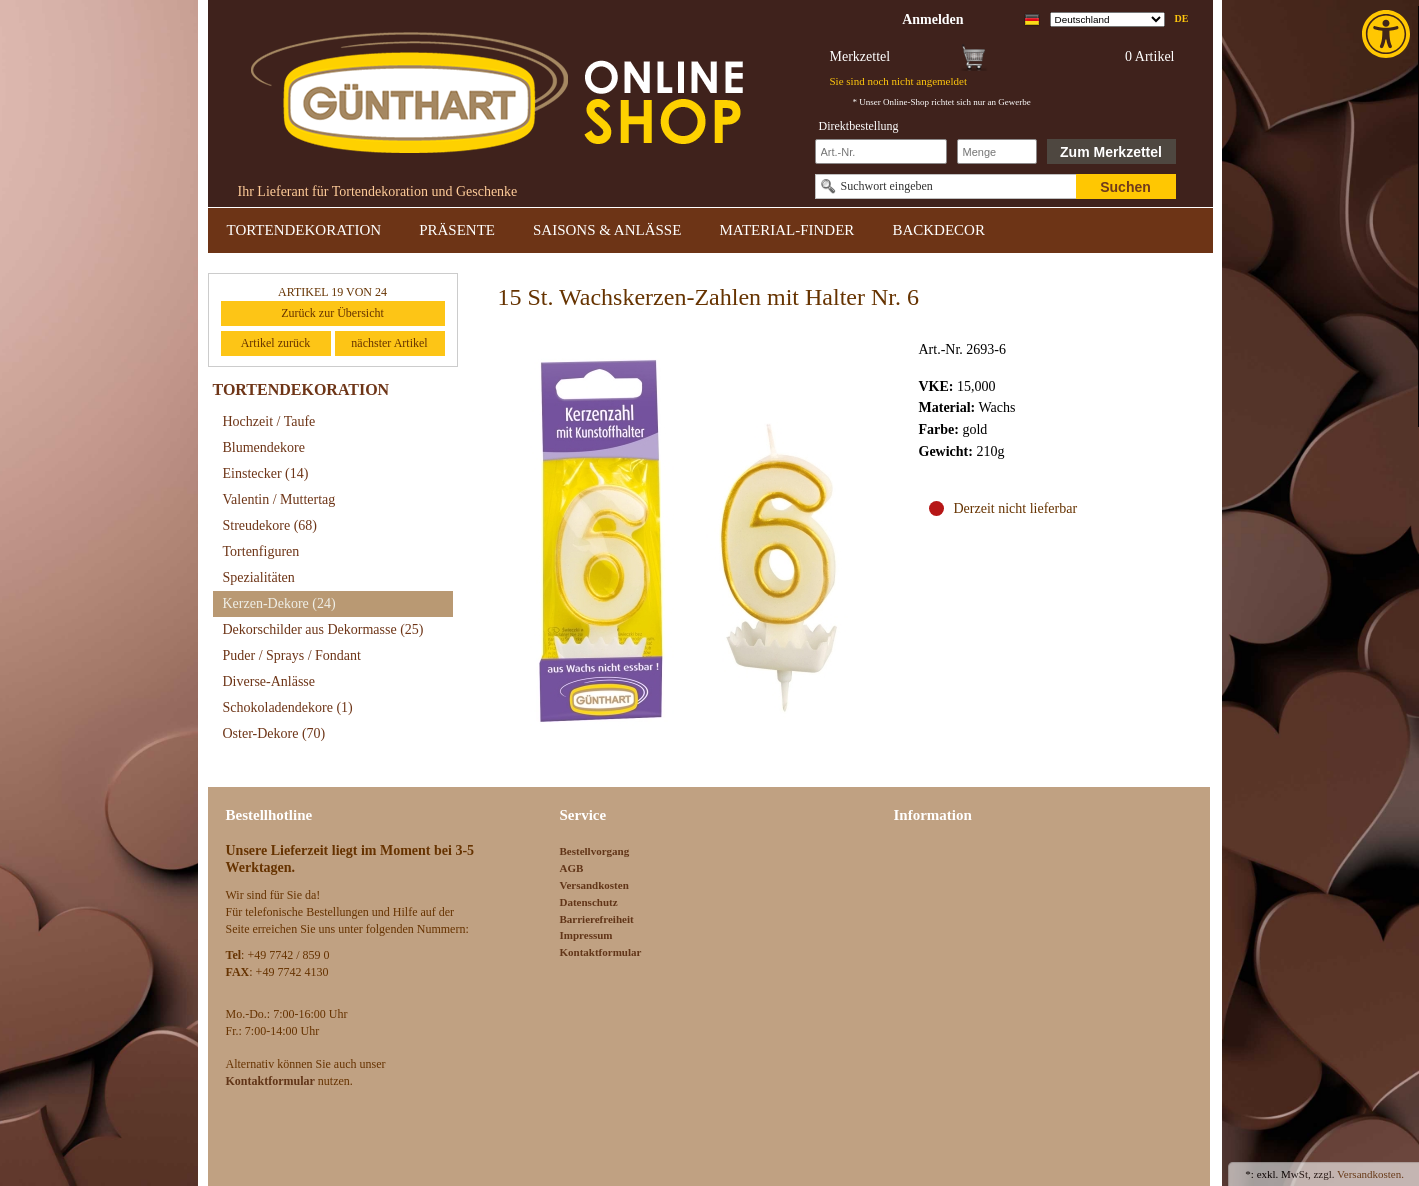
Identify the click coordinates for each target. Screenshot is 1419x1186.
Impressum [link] (586, 935)
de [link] (1182, 18)
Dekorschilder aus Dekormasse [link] (323, 629)
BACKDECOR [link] (938, 230)
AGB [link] (572, 868)
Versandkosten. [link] (1370, 1174)
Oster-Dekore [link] (274, 733)
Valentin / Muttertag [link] (279, 499)
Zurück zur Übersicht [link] (332, 313)
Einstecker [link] (266, 473)
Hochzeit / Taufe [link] (269, 421)
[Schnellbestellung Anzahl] (997, 151)
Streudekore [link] (270, 525)
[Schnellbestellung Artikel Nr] (881, 151)
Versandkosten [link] (594, 885)
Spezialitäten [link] (259, 577)
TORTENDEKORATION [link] (304, 230)
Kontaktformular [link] (601, 952)
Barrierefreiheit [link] (597, 919)
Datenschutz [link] (589, 902)
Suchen (1125, 187)
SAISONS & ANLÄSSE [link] (607, 230)
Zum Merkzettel (1111, 152)
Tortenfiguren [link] (261, 551)
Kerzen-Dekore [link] (279, 603)
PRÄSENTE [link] (457, 230)
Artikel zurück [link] (276, 343)
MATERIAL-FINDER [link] (786, 230)
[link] (1388, 34)
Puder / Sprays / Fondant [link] (292, 655)
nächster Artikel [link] (389, 343)
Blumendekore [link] (264, 447)
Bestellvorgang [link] (595, 851)
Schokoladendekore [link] (288, 707)
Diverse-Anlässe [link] (269, 681)
